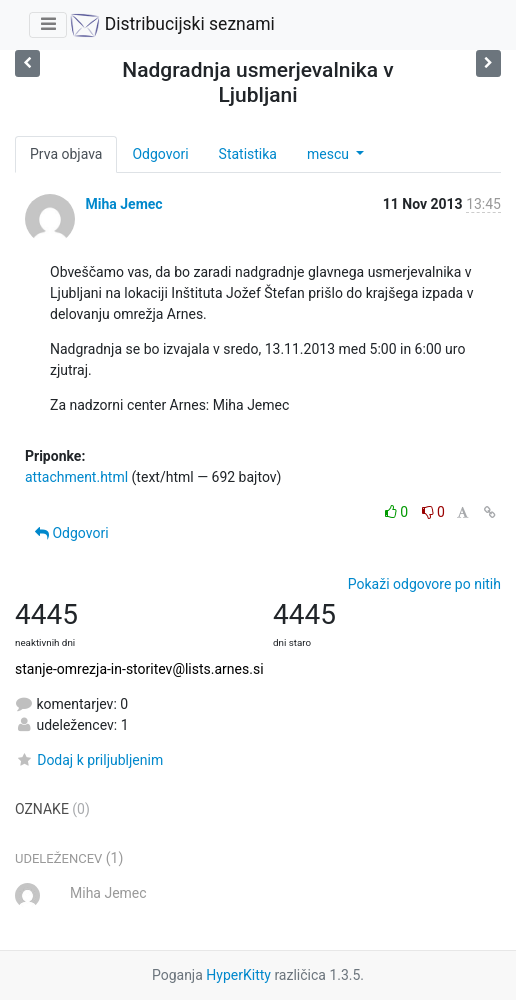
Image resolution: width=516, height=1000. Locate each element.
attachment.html (76, 477)
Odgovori (160, 154)
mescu (329, 154)
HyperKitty (238, 975)
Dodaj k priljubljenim (89, 760)
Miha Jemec (123, 204)
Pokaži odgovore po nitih (424, 584)
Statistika (248, 154)
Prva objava (66, 154)
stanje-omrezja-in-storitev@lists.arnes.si (139, 669)
